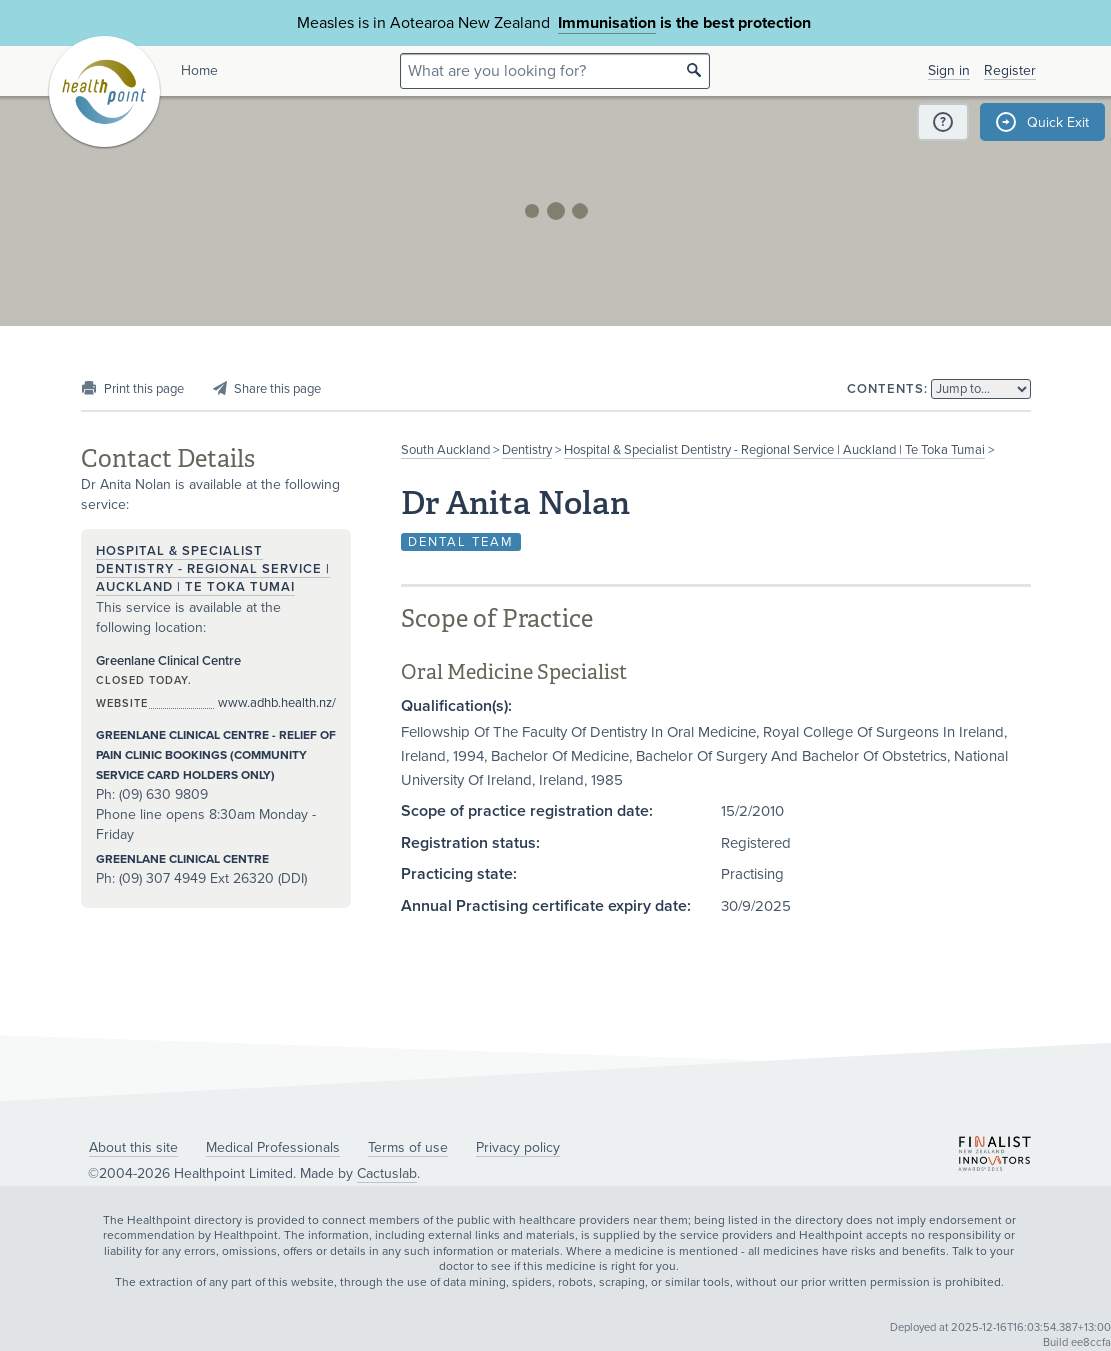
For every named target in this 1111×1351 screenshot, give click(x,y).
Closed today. (144, 680)
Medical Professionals (273, 1147)
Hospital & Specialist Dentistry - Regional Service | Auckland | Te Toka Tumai (774, 450)
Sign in (949, 70)
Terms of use (408, 1147)
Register (1010, 70)
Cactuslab (387, 1173)
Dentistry (527, 450)
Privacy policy (518, 1147)
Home (199, 70)
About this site (133, 1147)
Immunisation (607, 23)
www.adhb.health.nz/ (277, 703)
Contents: (887, 389)
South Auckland (445, 450)
